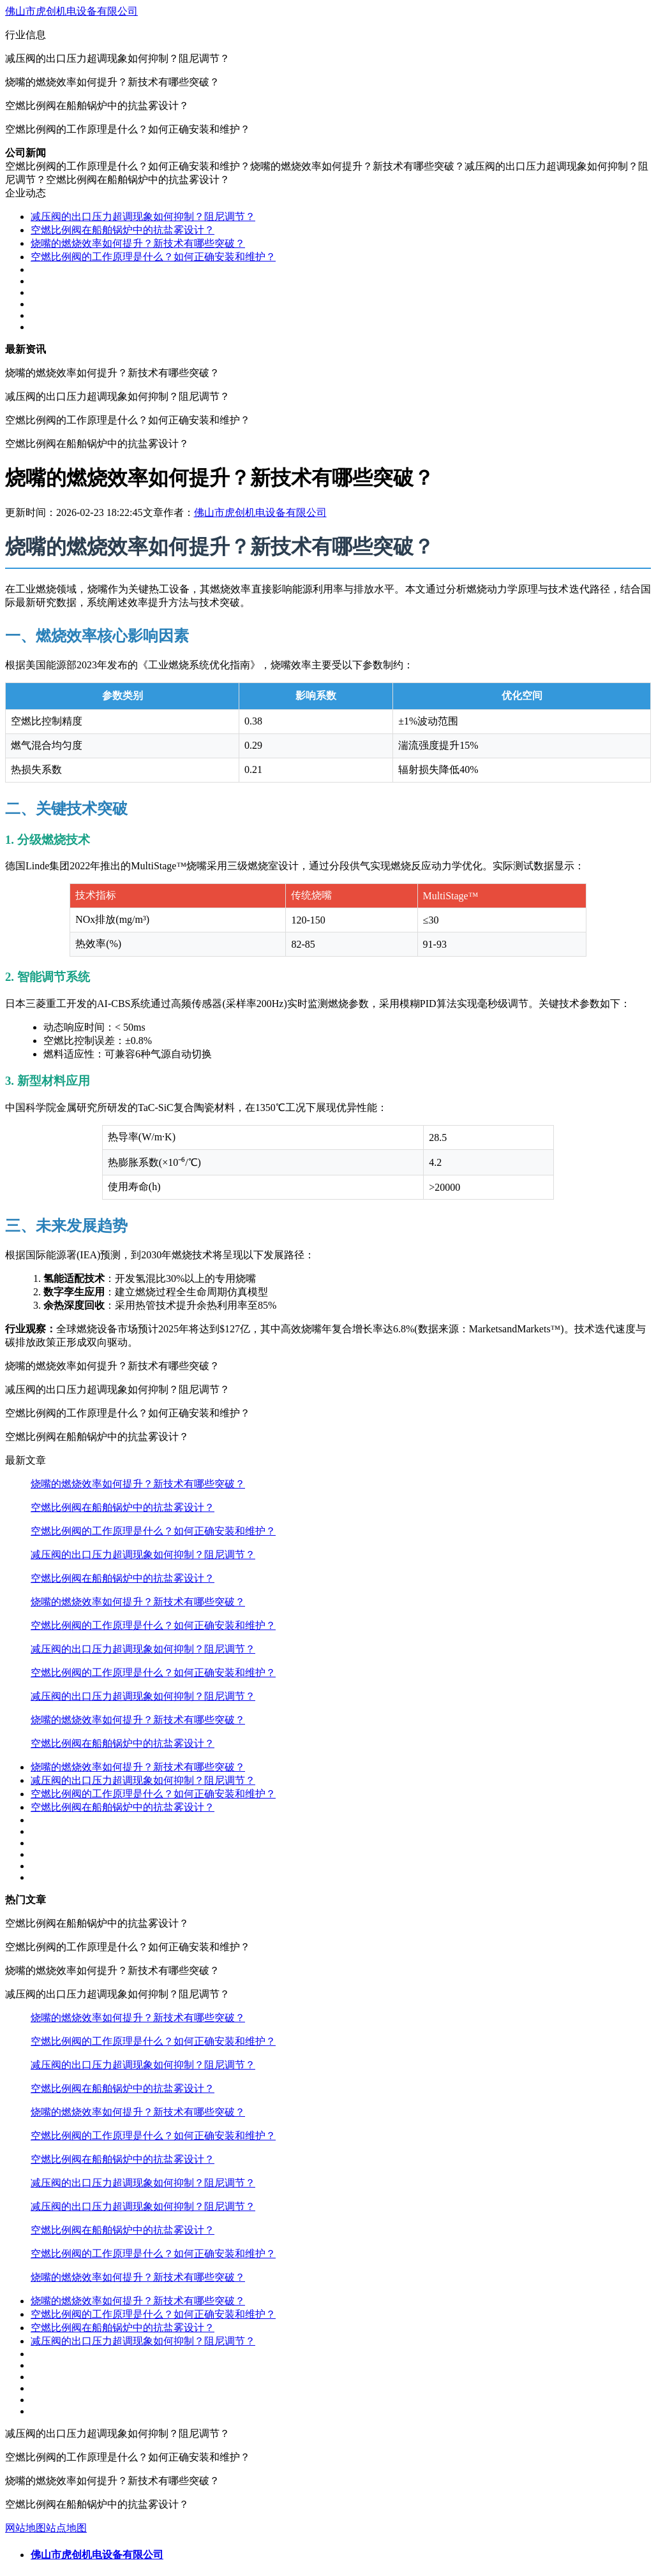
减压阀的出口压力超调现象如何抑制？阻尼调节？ (143, 216)
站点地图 (66, 2527)
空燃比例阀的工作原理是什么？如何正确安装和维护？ (153, 256)
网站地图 (25, 2527)
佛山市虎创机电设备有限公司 (71, 11)
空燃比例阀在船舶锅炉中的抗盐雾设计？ (122, 229)
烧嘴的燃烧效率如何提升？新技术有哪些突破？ (138, 243)
